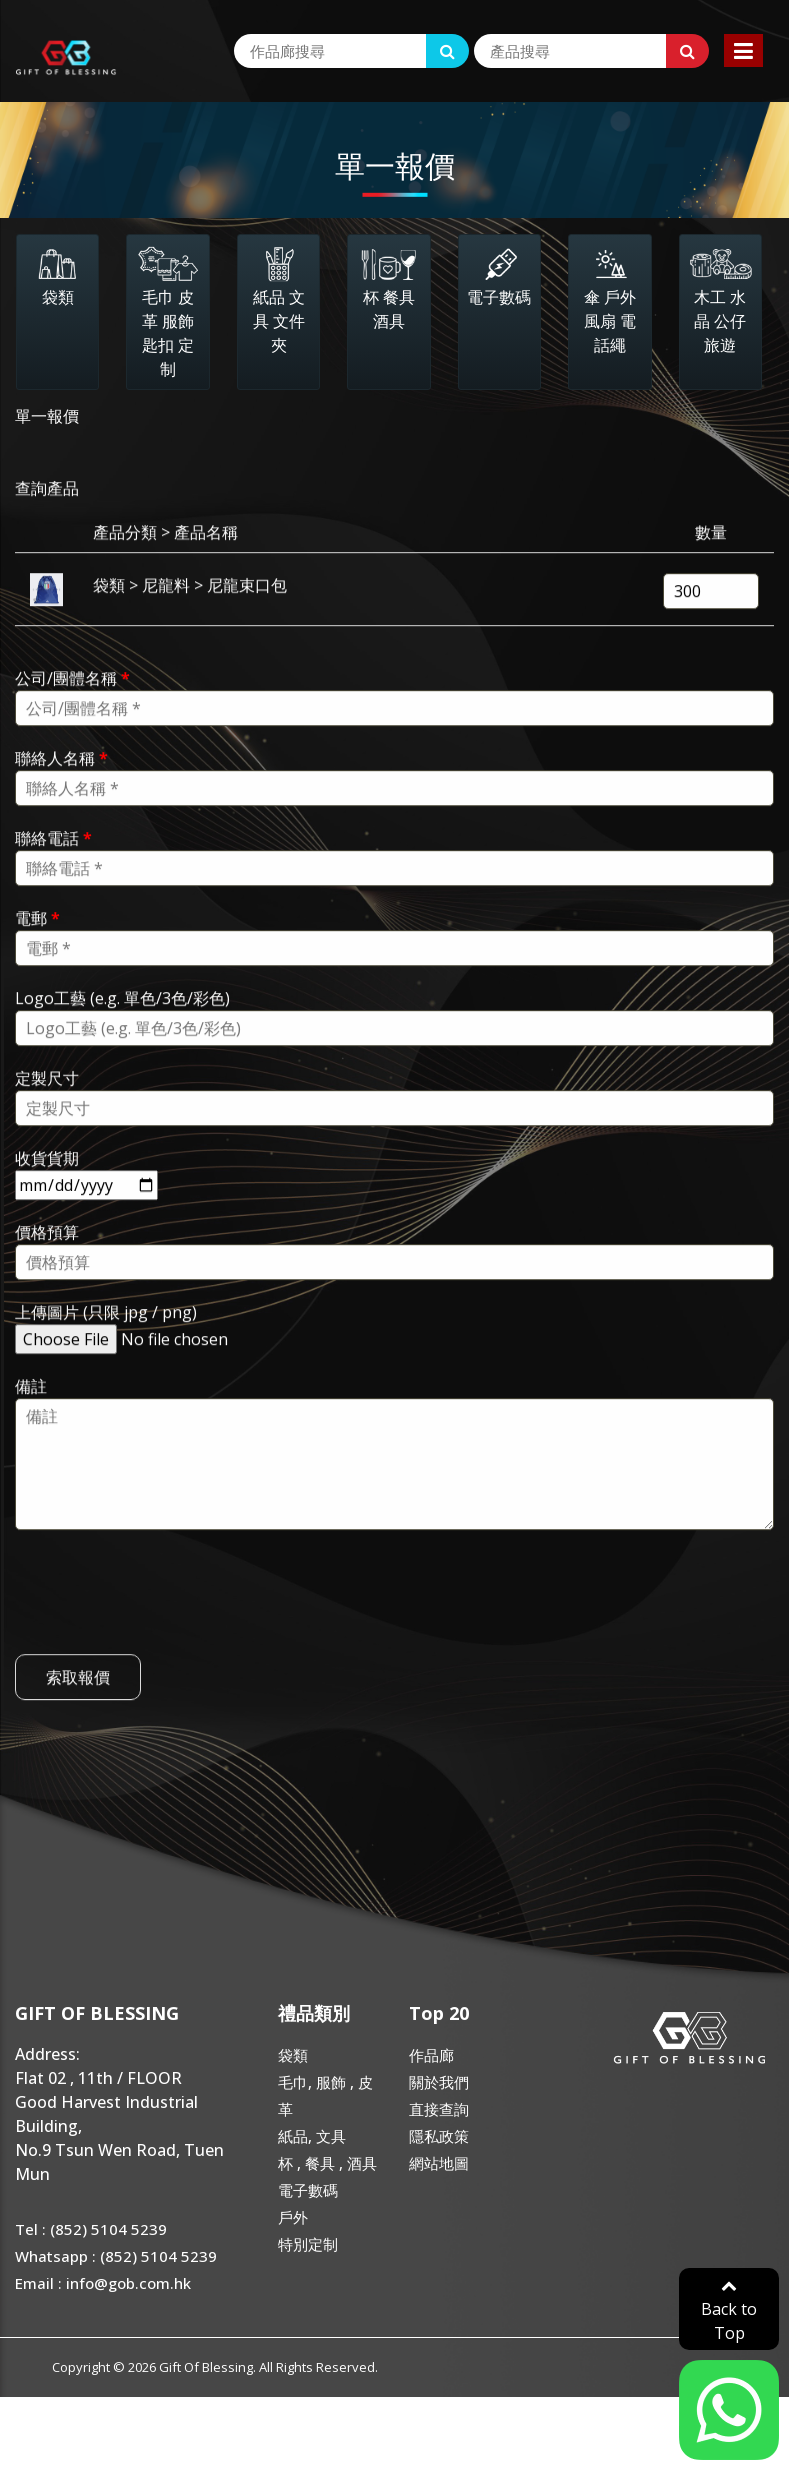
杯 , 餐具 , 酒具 (327, 2163)
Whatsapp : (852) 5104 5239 (116, 2256)
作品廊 (431, 2055)
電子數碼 (308, 2190)
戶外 (293, 2217)
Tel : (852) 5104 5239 (91, 2229)
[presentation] (167, 1641)
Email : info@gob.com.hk (103, 2283)
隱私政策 (439, 2136)
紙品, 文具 (312, 2136)
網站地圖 (439, 2163)
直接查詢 (439, 2109)
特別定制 (308, 2244)
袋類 (293, 2055)
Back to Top (729, 2310)
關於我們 (439, 2082)
